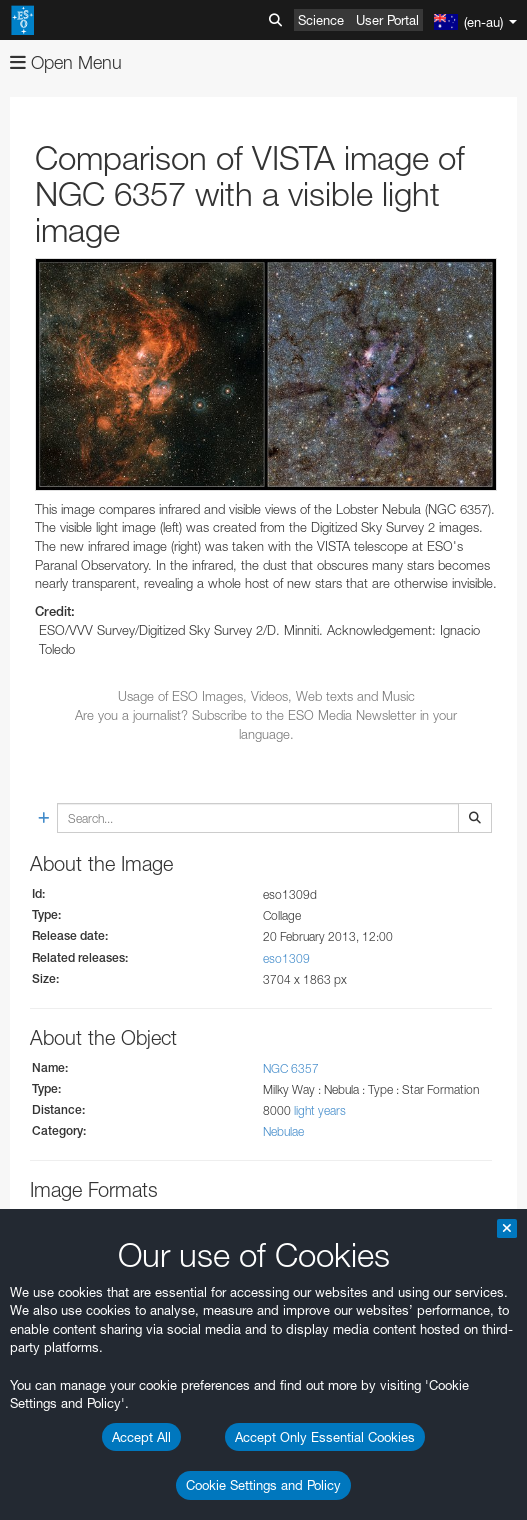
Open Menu (66, 62)
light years (320, 1110)
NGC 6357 (291, 1068)
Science (321, 20)
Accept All (141, 1437)
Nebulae (283, 1131)
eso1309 (286, 958)
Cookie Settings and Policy (263, 1485)
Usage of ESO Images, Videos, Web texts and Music (266, 696)
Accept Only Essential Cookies (325, 1437)
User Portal (387, 20)
